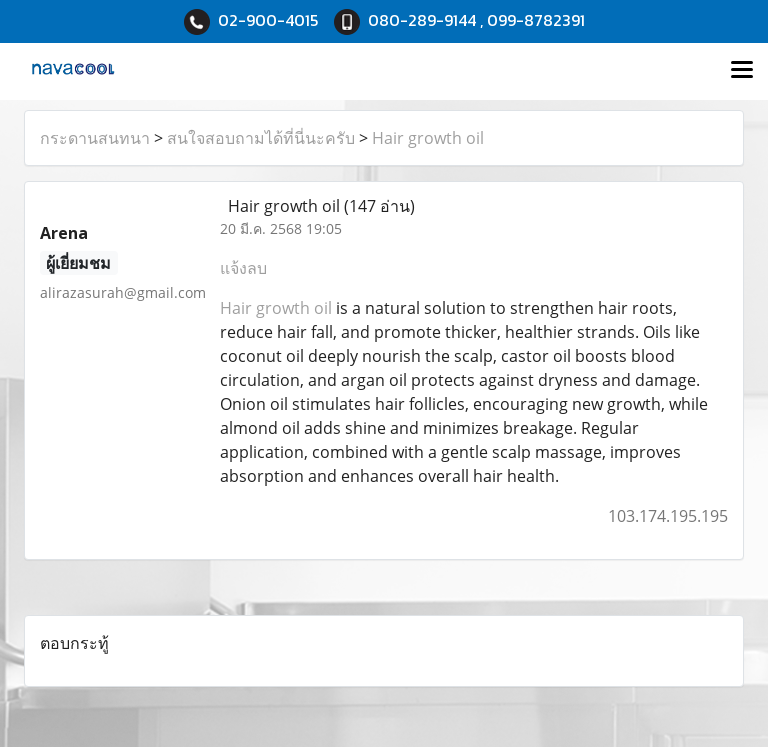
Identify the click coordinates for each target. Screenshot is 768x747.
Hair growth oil (428, 138)
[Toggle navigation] (742, 71)
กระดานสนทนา (95, 138)
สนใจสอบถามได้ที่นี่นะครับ (261, 138)
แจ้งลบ (243, 268)
